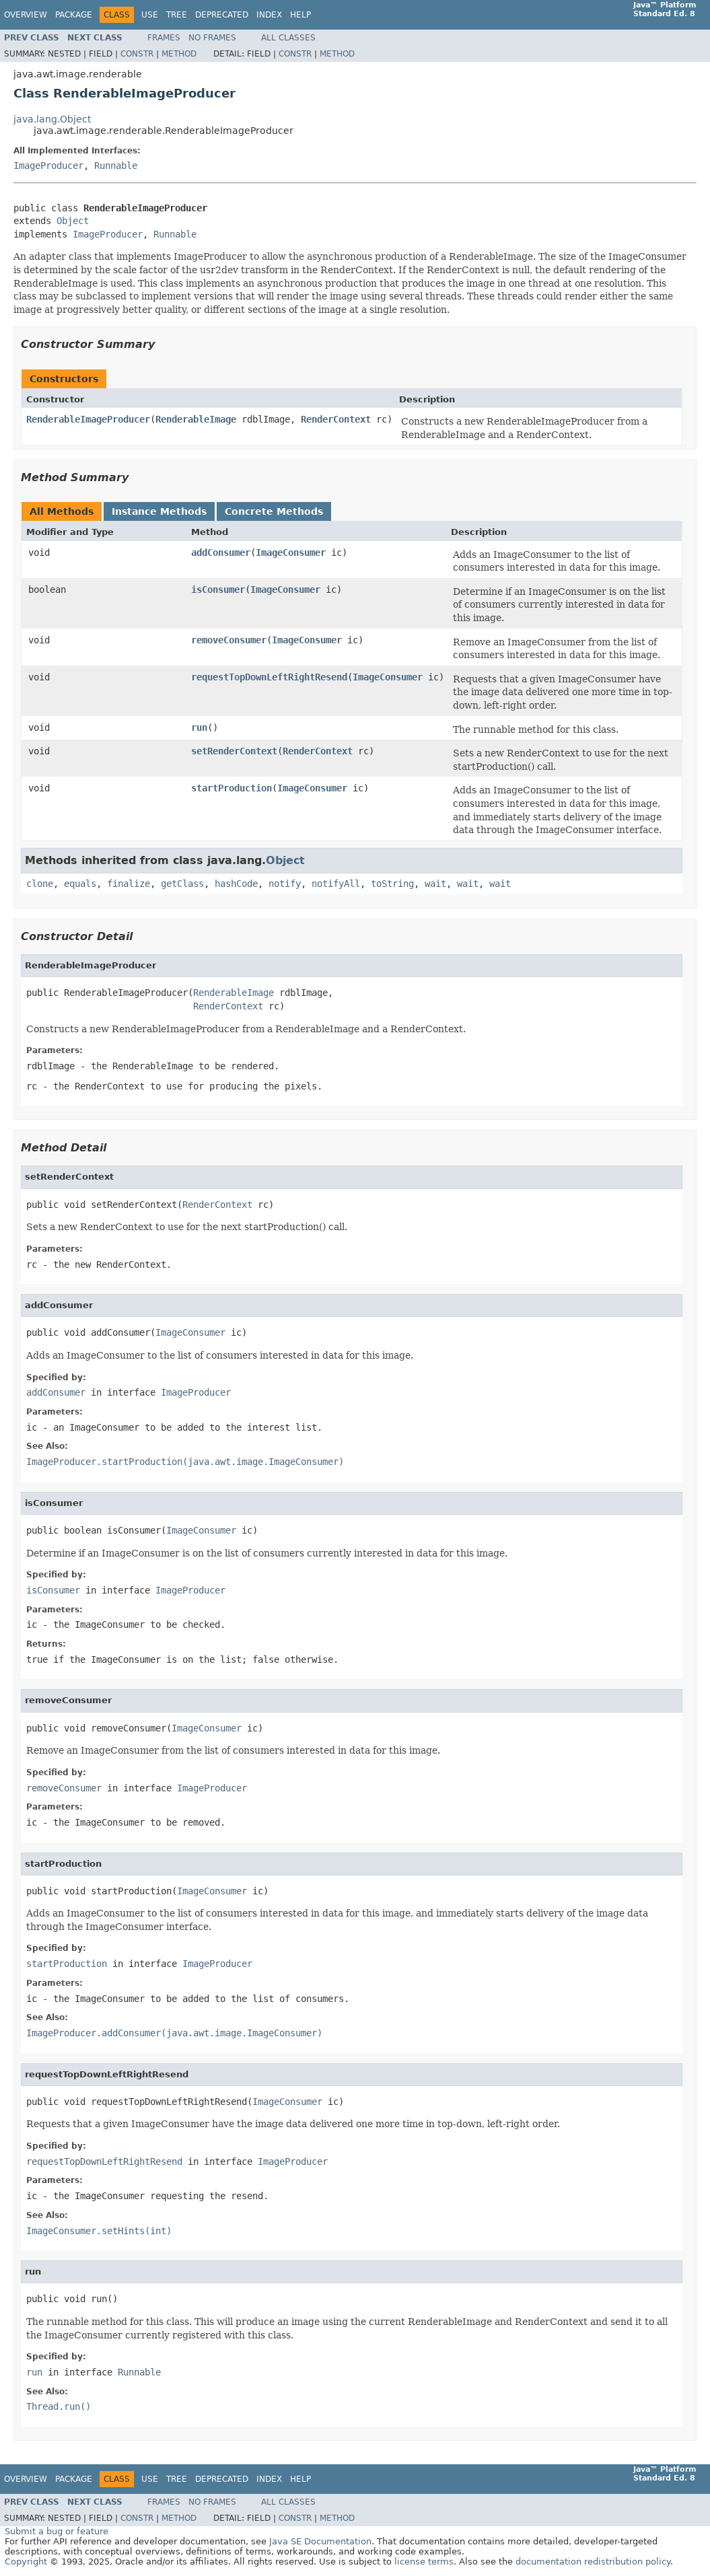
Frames (163, 37)
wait (435, 883)
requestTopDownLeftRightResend (269, 677)
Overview (25, 15)
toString (392, 883)
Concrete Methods (274, 511)
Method (179, 54)
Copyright (26, 2561)
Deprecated (221, 15)
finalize (128, 883)
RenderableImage (195, 419)
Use (149, 15)
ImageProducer (48, 165)
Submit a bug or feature (56, 2531)
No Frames (212, 37)
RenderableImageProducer (88, 419)
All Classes (288, 37)
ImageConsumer (291, 552)
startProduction (231, 788)
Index (269, 15)
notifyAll (336, 883)
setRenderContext (234, 751)
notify (285, 883)
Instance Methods (159, 511)
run (199, 727)
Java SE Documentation (320, 2541)
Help (300, 15)
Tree (176, 15)
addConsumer (220, 552)
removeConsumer (229, 640)
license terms (424, 2561)
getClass (182, 883)
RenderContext (336, 419)
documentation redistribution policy (593, 2561)
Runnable (115, 165)
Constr (136, 54)
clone (39, 883)
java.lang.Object (52, 119)
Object (73, 220)
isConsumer (218, 589)
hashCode (236, 883)
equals (80, 883)
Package (73, 15)
